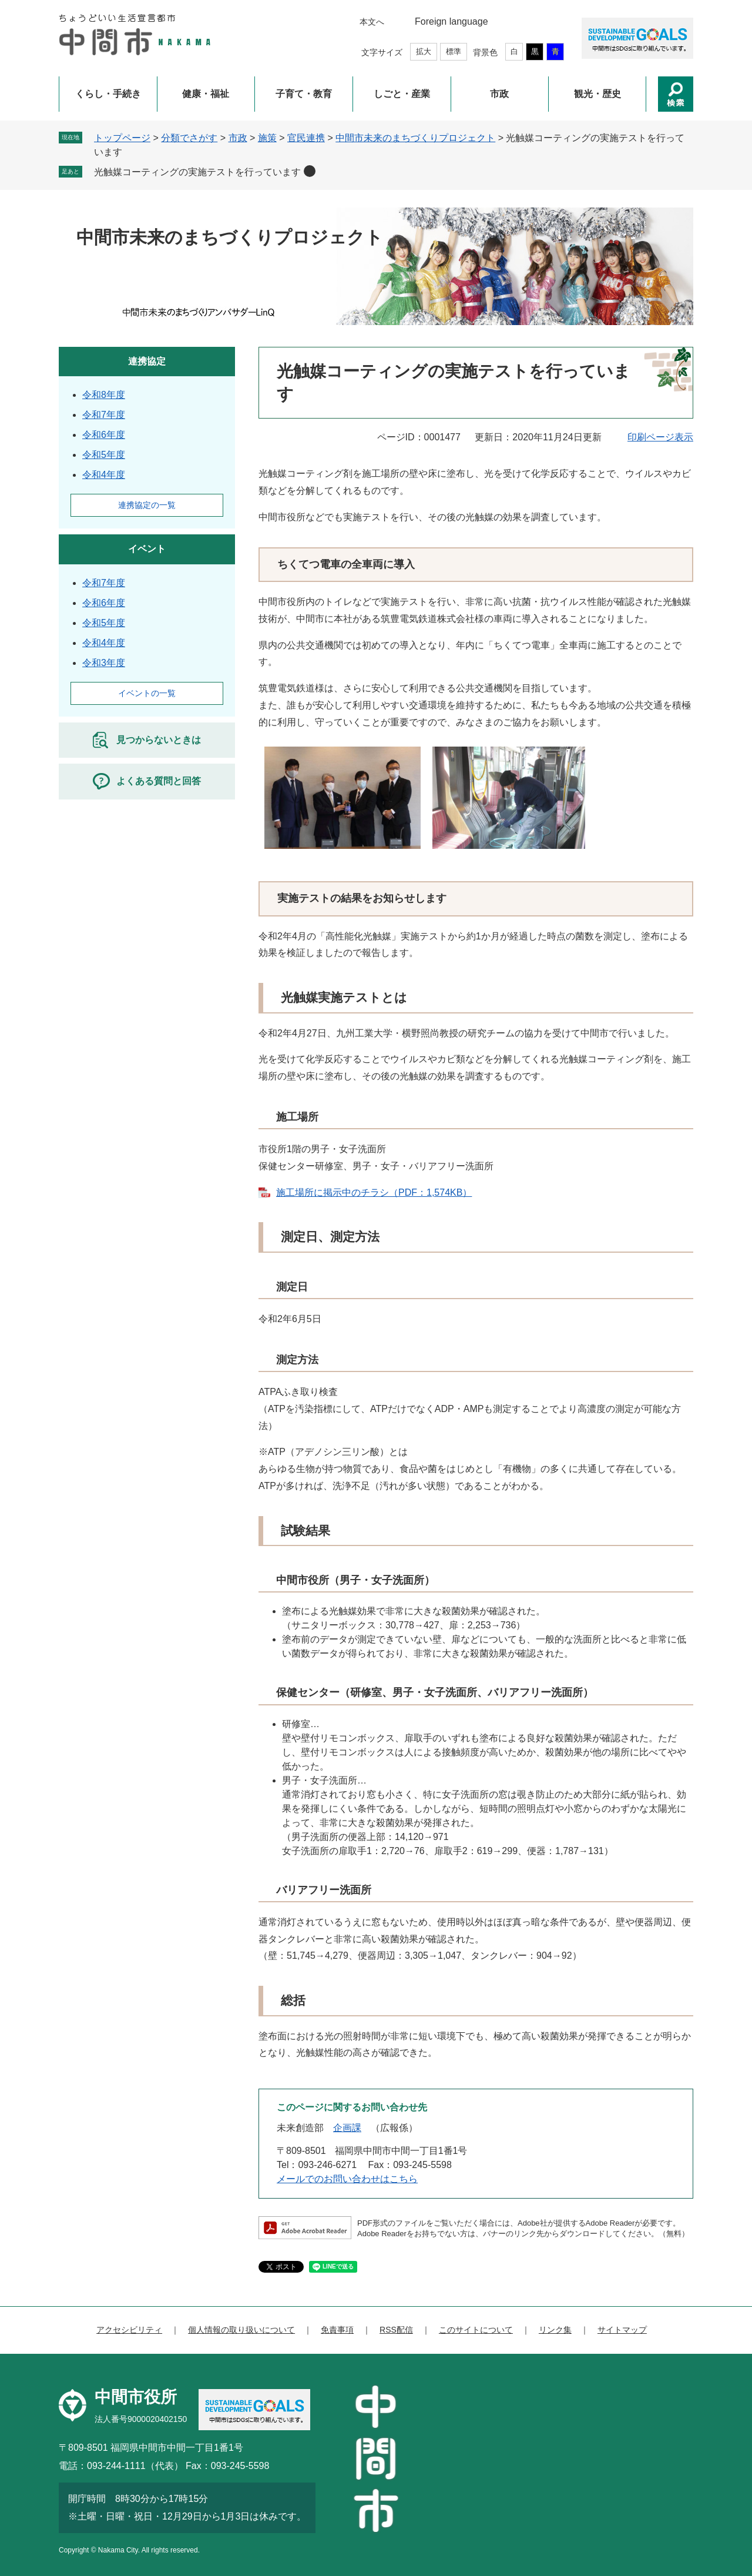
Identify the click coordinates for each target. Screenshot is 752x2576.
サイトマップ (622, 2329)
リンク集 (555, 2329)
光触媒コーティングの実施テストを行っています (197, 172)
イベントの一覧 (147, 693)
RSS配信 (396, 2329)
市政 (499, 94)
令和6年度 (103, 435)
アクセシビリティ (129, 2329)
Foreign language (451, 21)
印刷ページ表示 (660, 437)
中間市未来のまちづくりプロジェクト (415, 138)
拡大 (423, 51)
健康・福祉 (205, 94)
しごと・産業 (402, 94)
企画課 (347, 2128)
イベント (147, 549)
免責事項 (337, 2329)
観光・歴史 (597, 94)
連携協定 (147, 361)
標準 (453, 51)
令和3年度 (103, 663)
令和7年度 (103, 415)
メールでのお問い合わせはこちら (347, 2179)
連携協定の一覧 (147, 505)
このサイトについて (476, 2329)
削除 (309, 171)
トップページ (122, 138)
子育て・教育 (304, 94)
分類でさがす (189, 138)
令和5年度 (103, 455)
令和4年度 (103, 475)
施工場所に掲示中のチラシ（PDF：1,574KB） (374, 1192)
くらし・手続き (108, 94)
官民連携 (306, 138)
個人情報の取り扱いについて (241, 2329)
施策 (267, 138)
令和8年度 (103, 395)
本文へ (372, 21)
